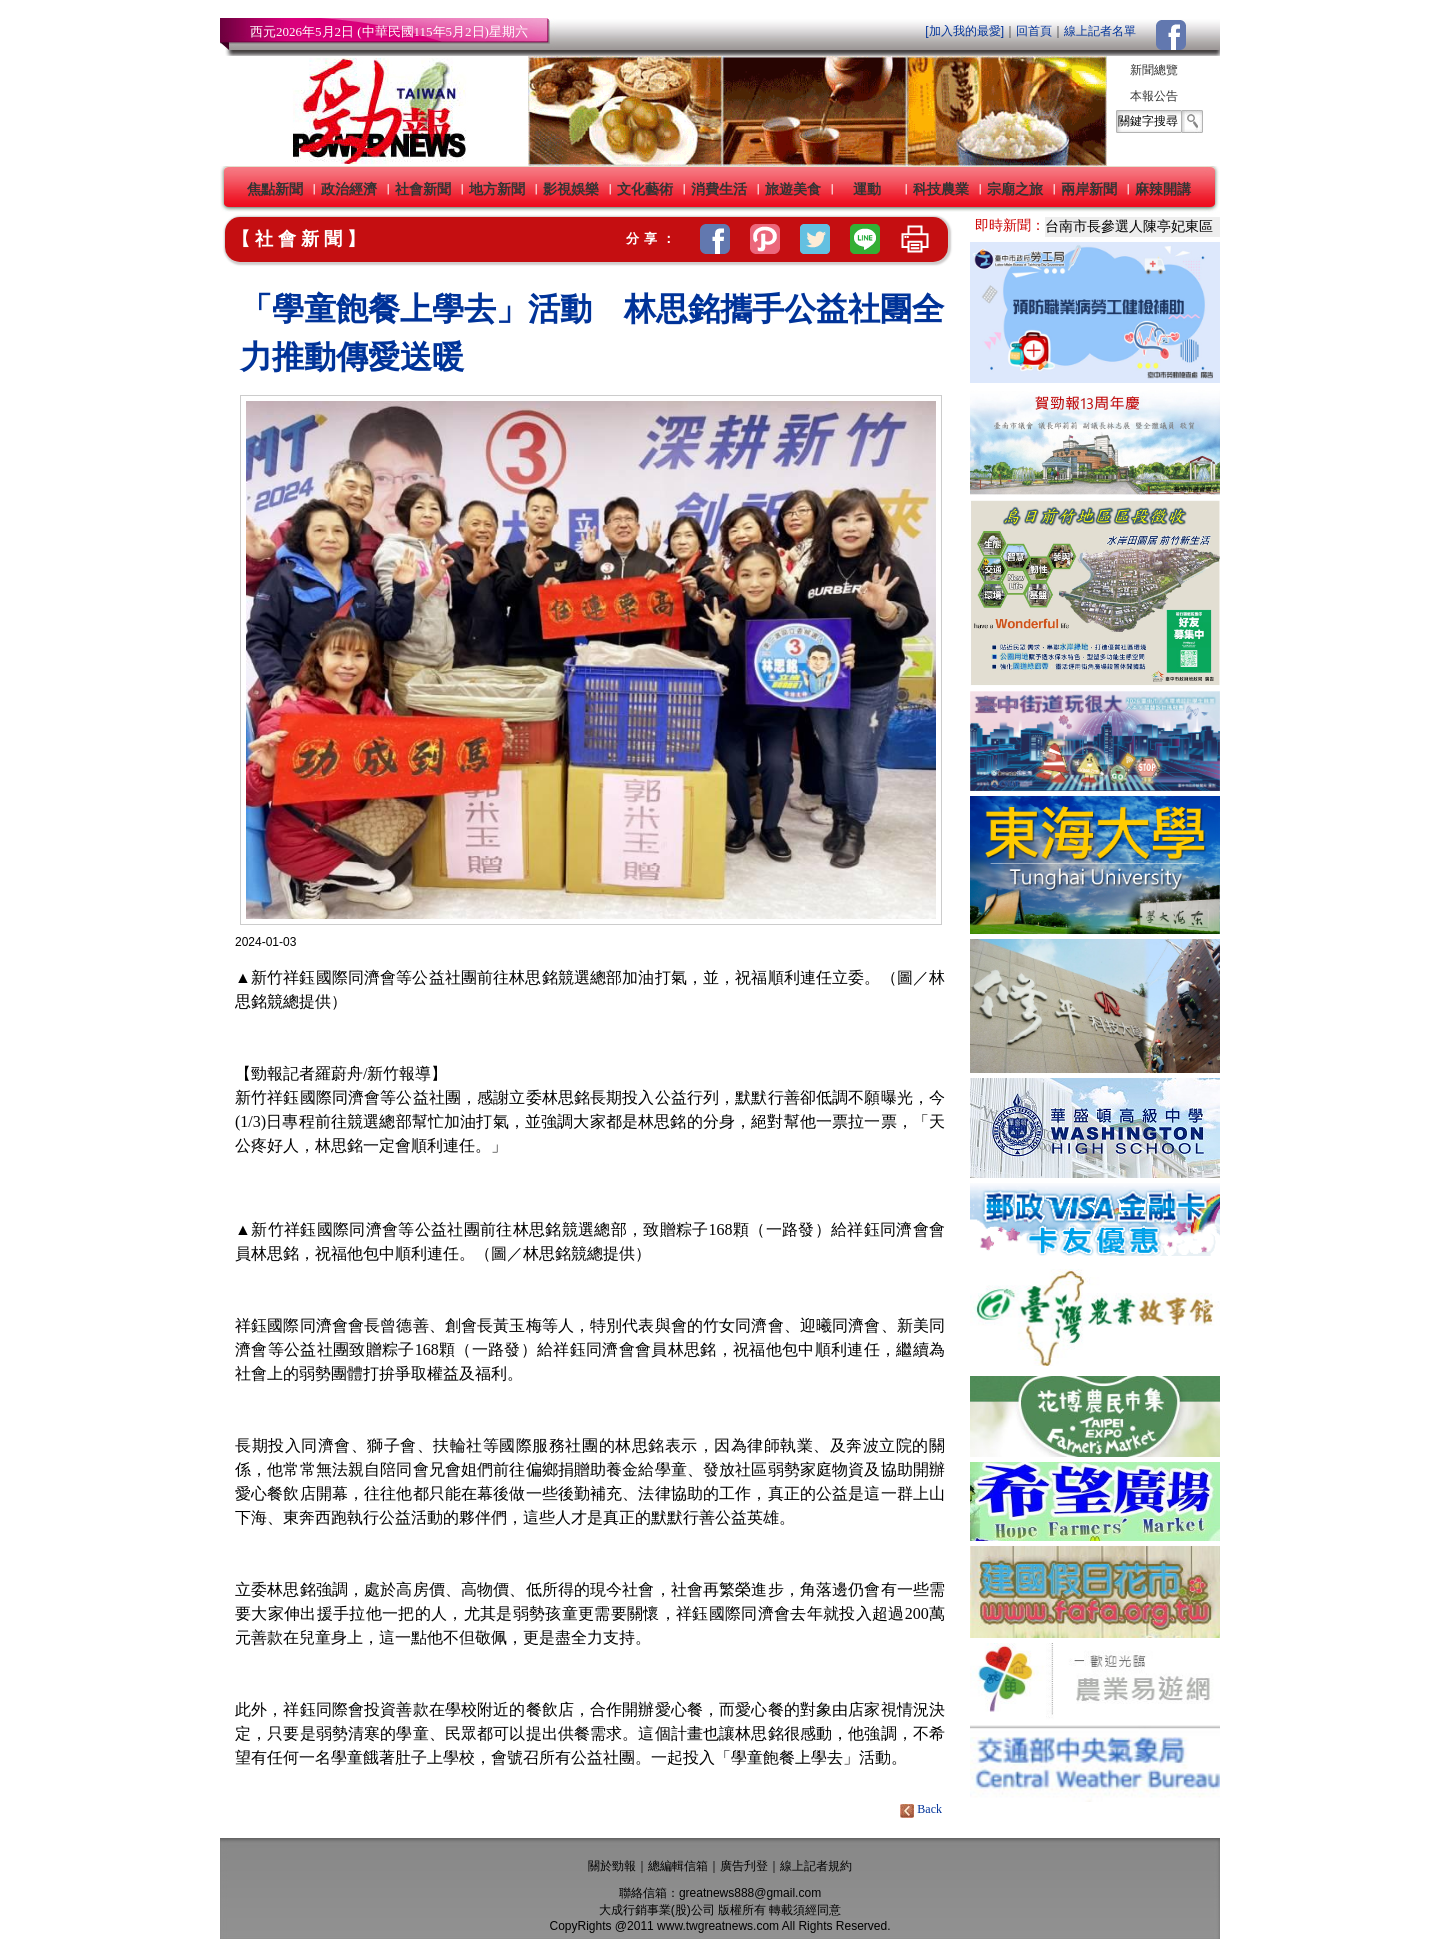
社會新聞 (423, 189)
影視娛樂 (571, 189)
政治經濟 (349, 189)
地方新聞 (497, 189)
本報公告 (1154, 96)
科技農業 (941, 189)
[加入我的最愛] (964, 31)
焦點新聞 (275, 189)
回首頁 (1034, 31)
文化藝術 (645, 189)
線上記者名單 (1100, 31)
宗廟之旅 (1015, 189)
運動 (867, 189)
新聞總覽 (1154, 70)
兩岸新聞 (1089, 189)
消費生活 (719, 189)
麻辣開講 (1163, 189)
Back (922, 1809)
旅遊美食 (793, 189)
